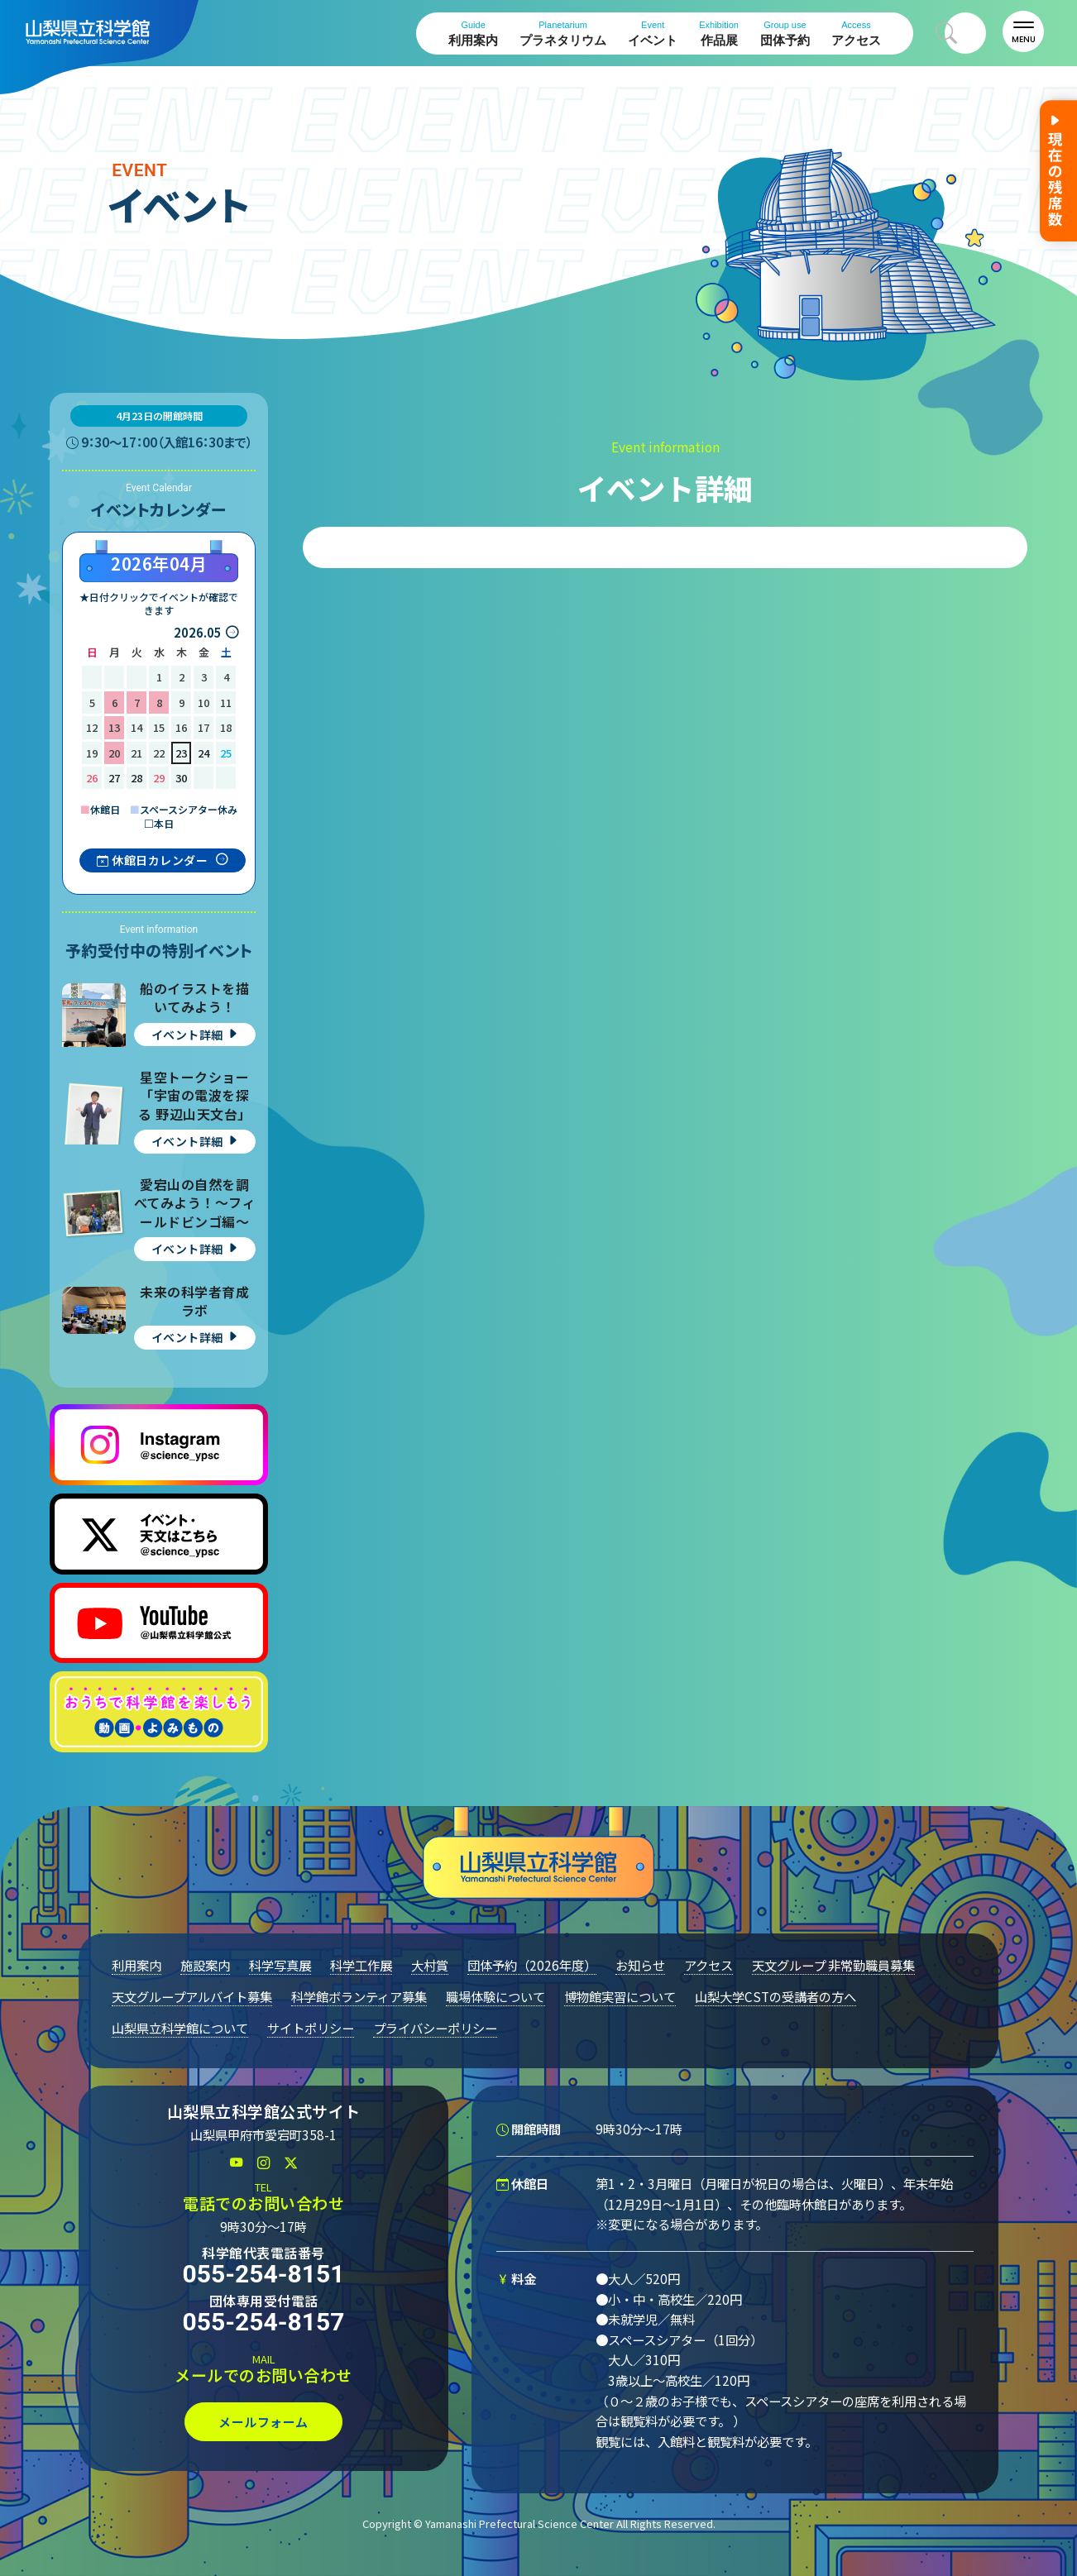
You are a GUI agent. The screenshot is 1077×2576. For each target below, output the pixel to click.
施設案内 (205, 1965)
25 (226, 753)
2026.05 (198, 632)
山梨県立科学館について (180, 2028)
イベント (652, 33)
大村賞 (429, 1965)
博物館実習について (620, 1996)
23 (181, 753)
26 (92, 778)
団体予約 (785, 33)
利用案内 (473, 33)
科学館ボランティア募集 (359, 1996)
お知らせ (640, 1965)
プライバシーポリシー (435, 2028)
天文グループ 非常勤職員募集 (833, 1965)
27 (114, 778)
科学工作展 (361, 1965)
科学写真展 (280, 1965)
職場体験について (495, 1996)
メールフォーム (263, 2421)
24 (203, 753)
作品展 (719, 33)
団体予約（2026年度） (531, 1965)
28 (136, 778)
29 (159, 778)
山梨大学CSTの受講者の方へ (775, 1996)
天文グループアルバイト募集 (192, 1996)
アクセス (856, 33)
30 (181, 778)
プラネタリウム (562, 33)
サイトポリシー (310, 2028)
